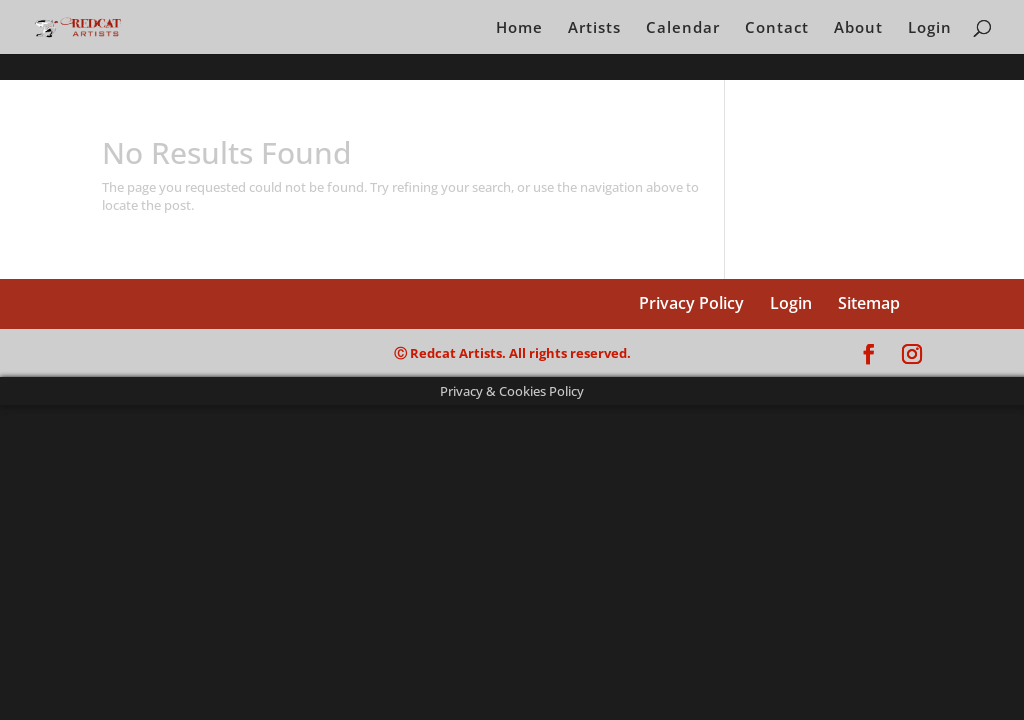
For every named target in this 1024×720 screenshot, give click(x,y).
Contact (777, 28)
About (858, 28)
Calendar (683, 28)
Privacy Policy (691, 303)
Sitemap (869, 303)
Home (519, 28)
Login (930, 28)
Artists (594, 28)
